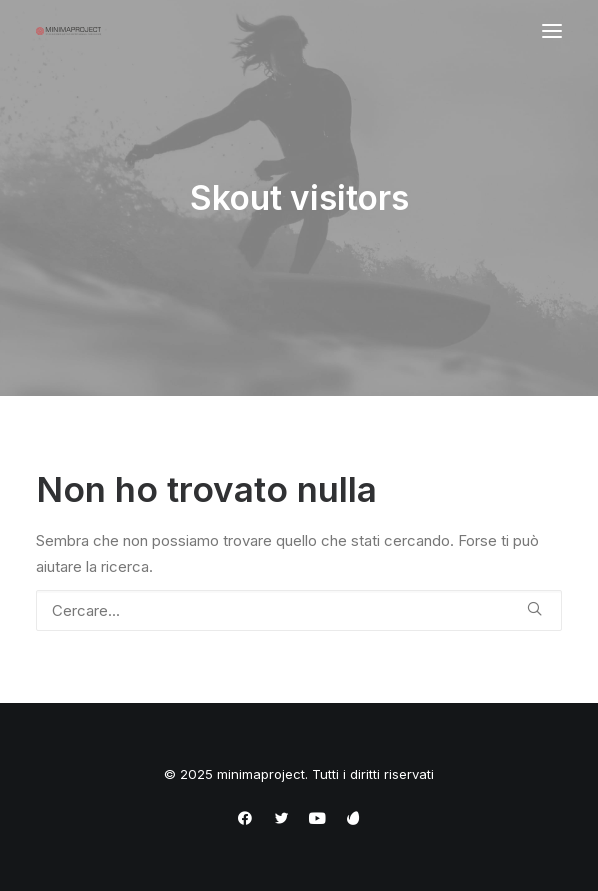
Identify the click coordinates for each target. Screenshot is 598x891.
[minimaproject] (68, 31)
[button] (552, 31)
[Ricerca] (299, 610)
